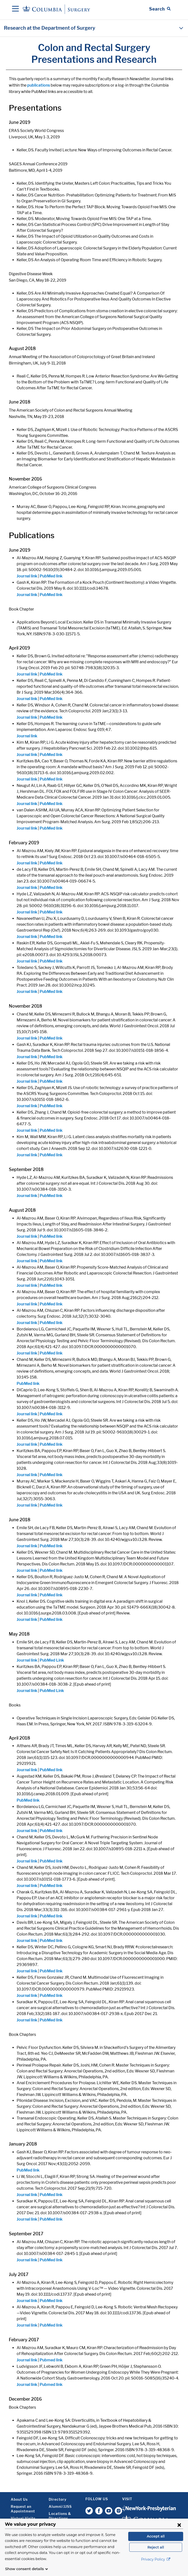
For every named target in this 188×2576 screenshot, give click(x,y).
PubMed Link (52, 1660)
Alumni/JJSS (60, 2506)
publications (38, 85)
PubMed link (51, 576)
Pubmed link (51, 2360)
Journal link (27, 576)
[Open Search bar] (160, 9)
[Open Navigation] (15, 9)
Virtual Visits (23, 2518)
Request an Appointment (23, 2508)
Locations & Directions (60, 2515)
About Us (19, 2499)
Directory (58, 2499)
